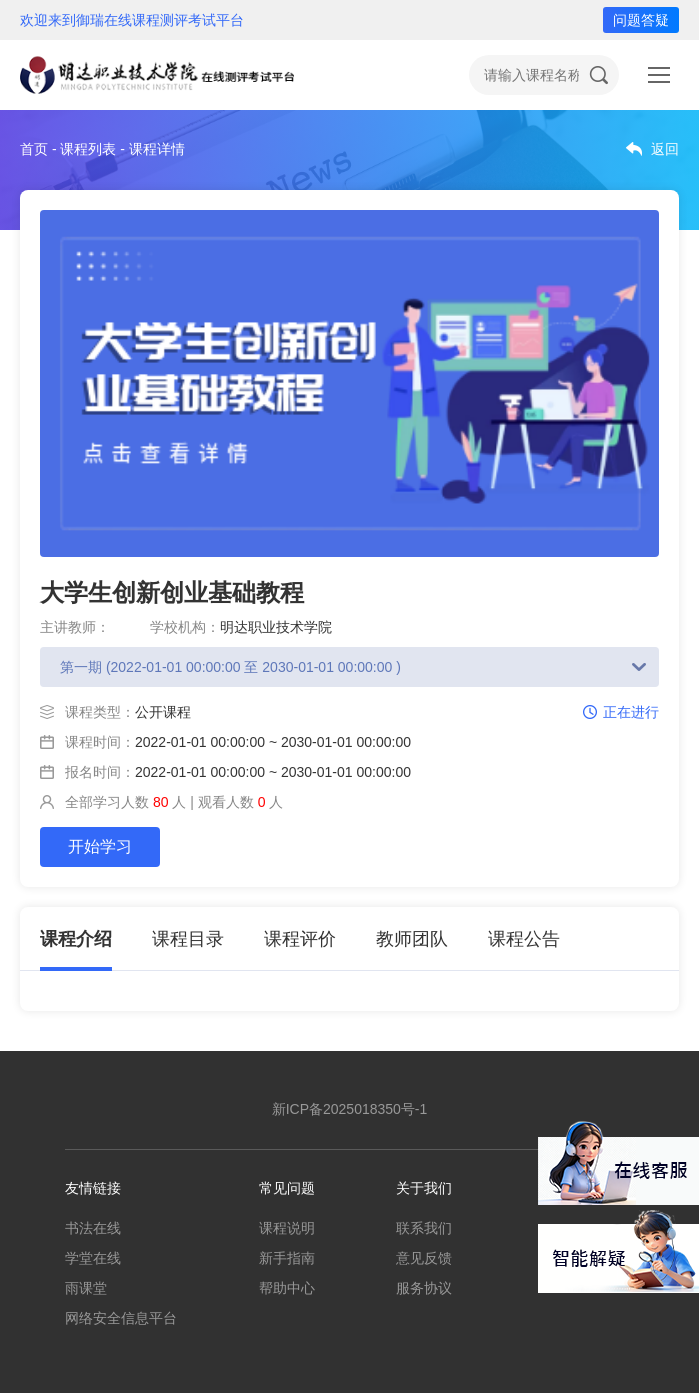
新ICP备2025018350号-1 (350, 1109)
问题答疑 (641, 20)
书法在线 (93, 1228)
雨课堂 (86, 1288)
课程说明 (287, 1228)
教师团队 (412, 939)
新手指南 (287, 1258)
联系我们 (424, 1228)
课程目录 (188, 939)
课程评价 (300, 939)
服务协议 (424, 1288)
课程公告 (524, 939)
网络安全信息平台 (121, 1318)
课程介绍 (76, 939)
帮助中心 (287, 1288)
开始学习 (100, 846)
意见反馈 (424, 1258)
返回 (665, 149)
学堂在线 (93, 1258)
